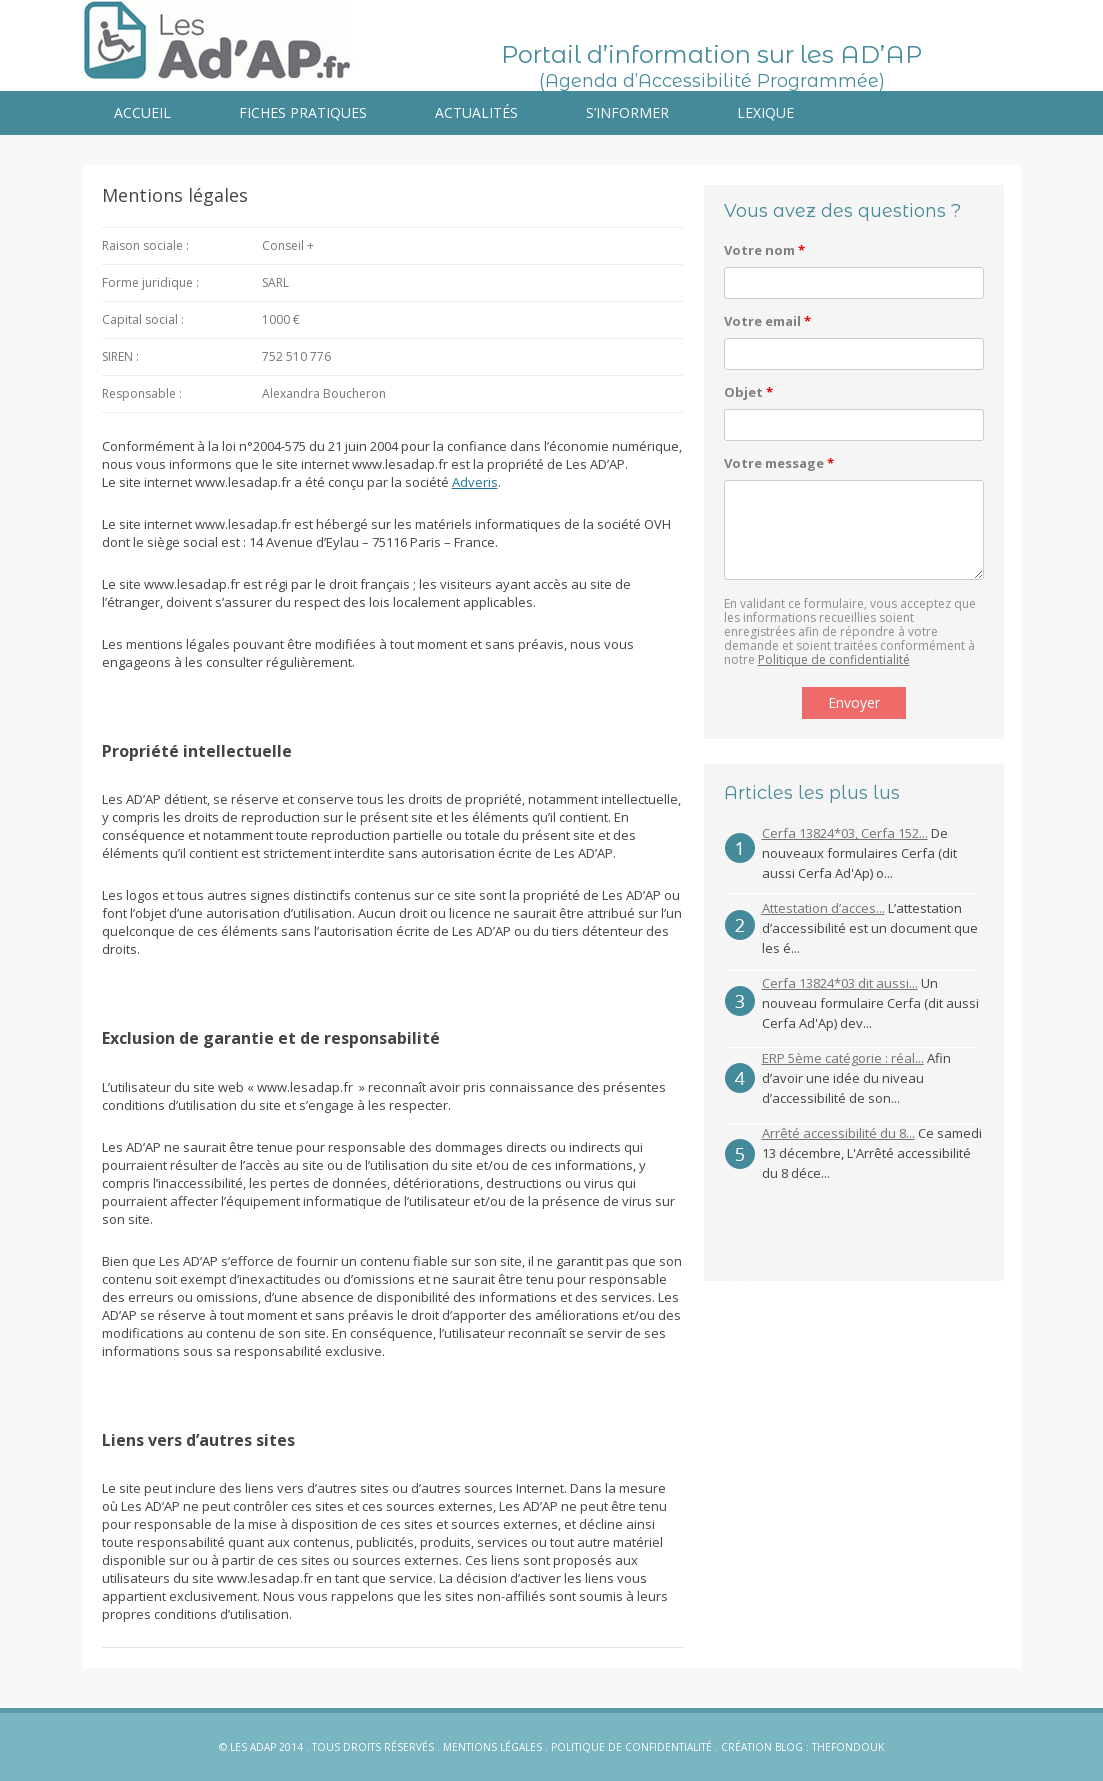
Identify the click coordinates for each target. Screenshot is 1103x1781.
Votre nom (764, 250)
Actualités (476, 112)
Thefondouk (848, 1747)
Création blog (762, 1747)
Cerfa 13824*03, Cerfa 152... (845, 833)
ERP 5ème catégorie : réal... (843, 1058)
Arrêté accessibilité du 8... (838, 1133)
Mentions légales (492, 1747)
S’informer (627, 112)
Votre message (779, 463)
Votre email (767, 321)
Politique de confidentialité (834, 659)
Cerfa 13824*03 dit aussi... (840, 983)
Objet (748, 392)
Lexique (765, 112)
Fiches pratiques (303, 112)
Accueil (142, 112)
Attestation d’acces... (823, 908)
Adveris (475, 482)
